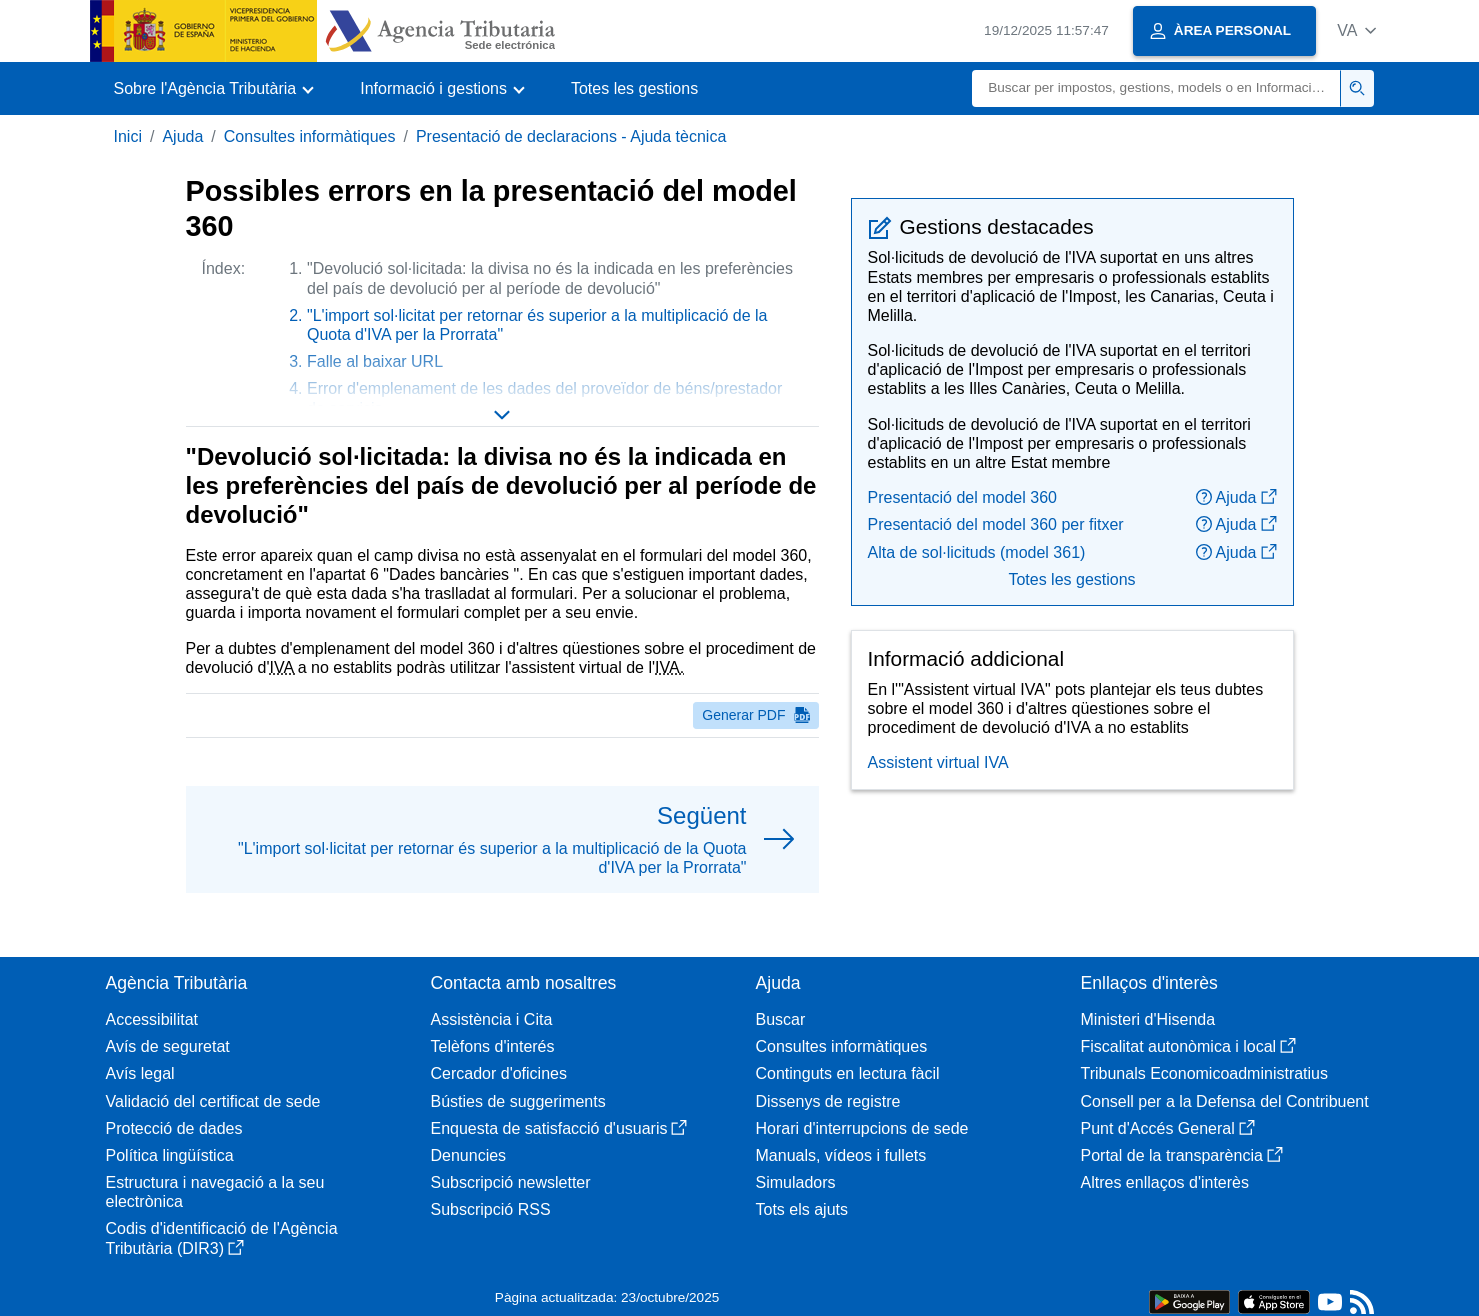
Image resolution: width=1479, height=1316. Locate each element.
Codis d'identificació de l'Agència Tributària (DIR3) (222, 1238)
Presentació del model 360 (962, 497)
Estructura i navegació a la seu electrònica (215, 1192)
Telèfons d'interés (493, 1046)
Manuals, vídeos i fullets (841, 1155)
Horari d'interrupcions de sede (862, 1128)
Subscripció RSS (491, 1209)
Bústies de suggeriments (518, 1101)
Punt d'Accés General (1168, 1128)
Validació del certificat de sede (213, 1101)
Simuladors (796, 1182)
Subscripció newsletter (511, 1182)
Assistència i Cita (492, 1019)
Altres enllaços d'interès (1165, 1182)
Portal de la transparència (1182, 1155)
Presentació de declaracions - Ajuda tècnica (571, 136)
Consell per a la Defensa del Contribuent (1225, 1101)
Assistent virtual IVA (938, 762)
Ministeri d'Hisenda (1148, 1019)
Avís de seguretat (168, 1046)
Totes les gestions (634, 88)
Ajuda (182, 136)
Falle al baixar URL (375, 361)
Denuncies (469, 1155)
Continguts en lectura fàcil (848, 1073)
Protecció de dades (174, 1128)
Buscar (781, 1019)
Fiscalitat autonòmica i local (1189, 1046)
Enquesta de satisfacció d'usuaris (559, 1128)
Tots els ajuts (802, 1209)
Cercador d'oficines (499, 1073)
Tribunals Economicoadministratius (1205, 1073)
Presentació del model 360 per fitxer (996, 524)
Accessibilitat (152, 1019)
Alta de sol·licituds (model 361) (977, 552)
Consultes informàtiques (310, 136)
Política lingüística (170, 1155)
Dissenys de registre (828, 1101)
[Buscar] (1156, 88)
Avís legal (140, 1073)
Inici (128, 136)
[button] (1356, 30)
